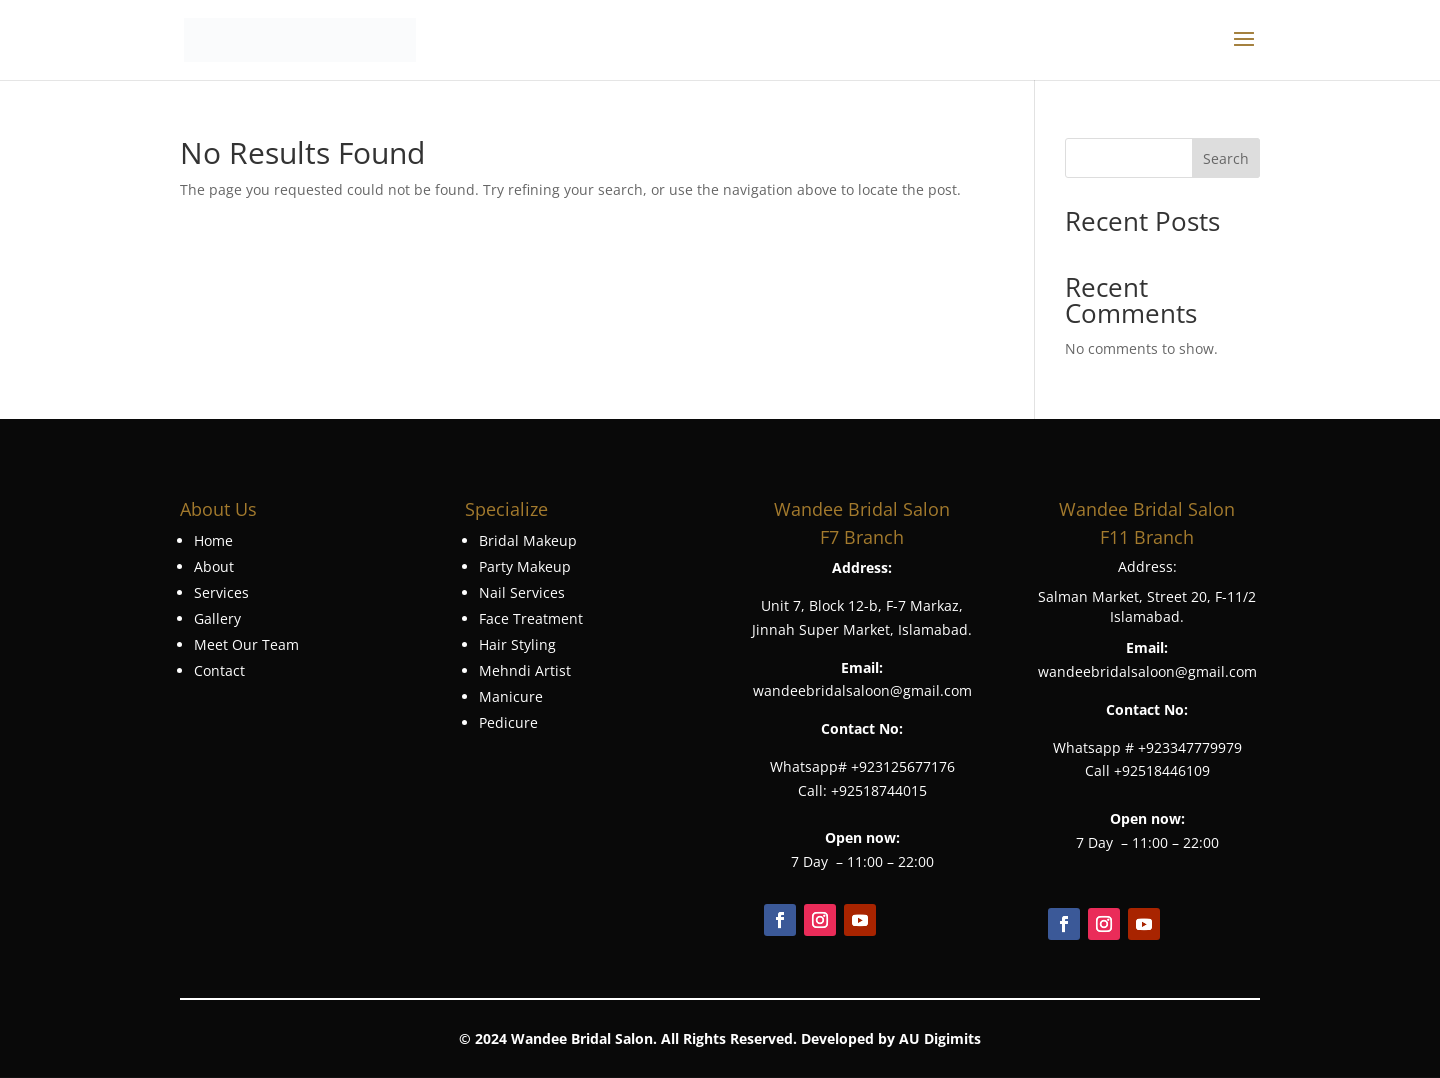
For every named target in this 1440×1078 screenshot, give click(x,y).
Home (213, 540)
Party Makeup (525, 566)
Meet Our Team (246, 644)
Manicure (511, 696)
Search (1226, 158)
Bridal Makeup (528, 540)
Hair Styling (517, 644)
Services (221, 592)
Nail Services (522, 592)
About (214, 566)
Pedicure (508, 722)
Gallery (217, 618)
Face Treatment (531, 618)
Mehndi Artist (525, 670)
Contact (219, 670)
